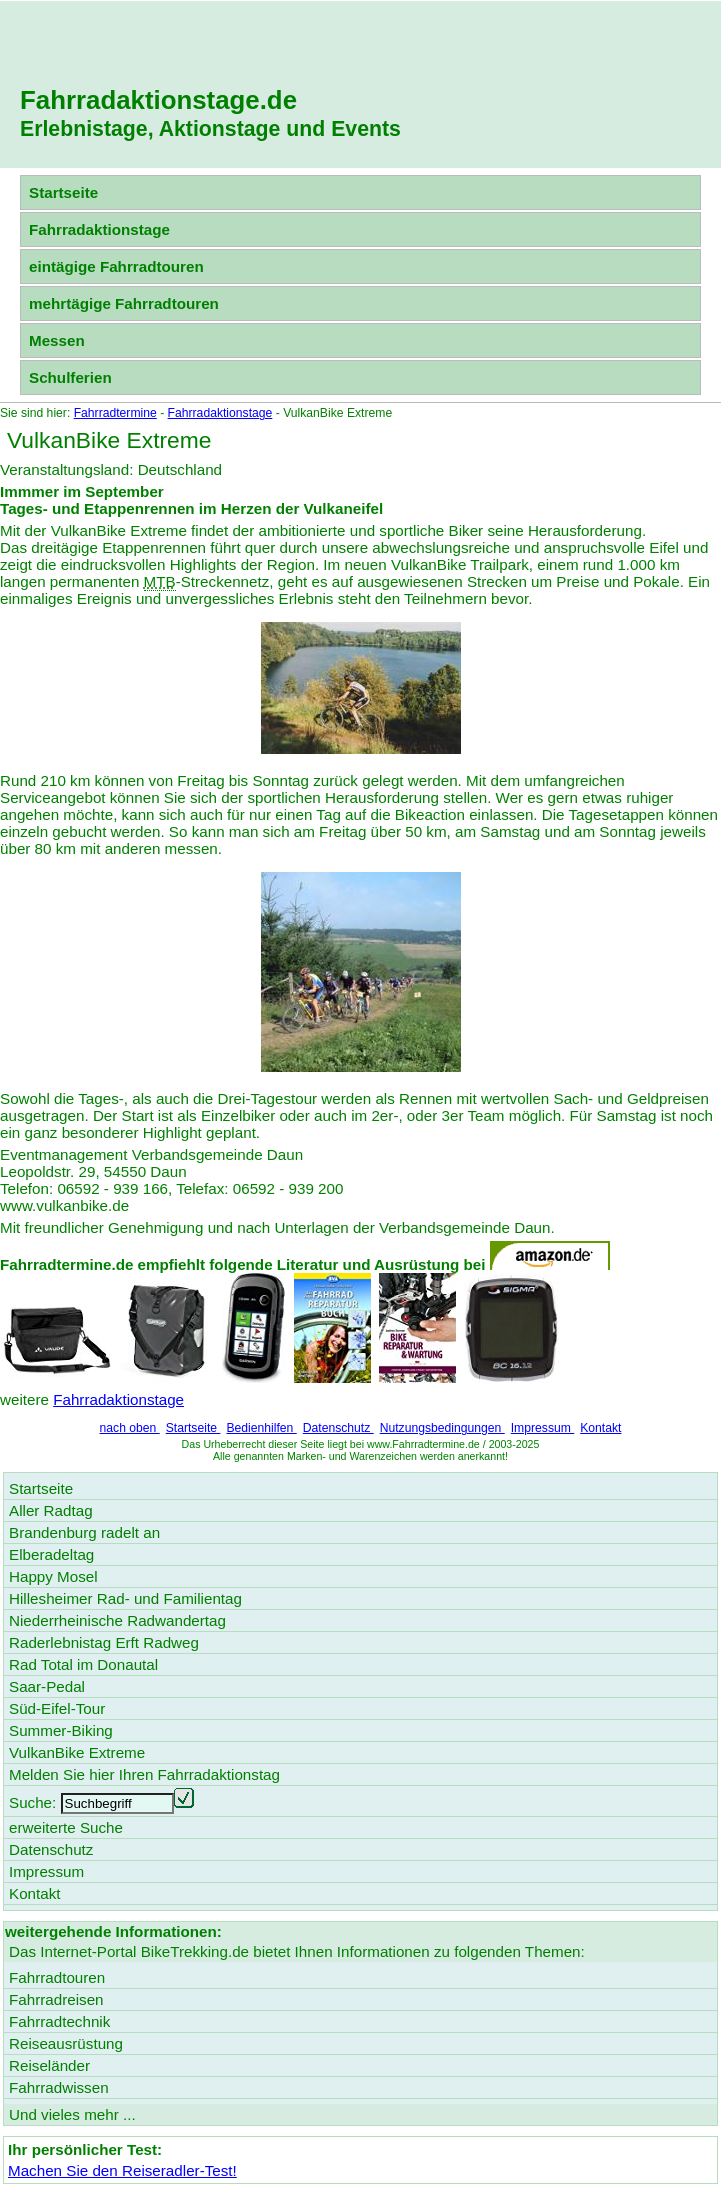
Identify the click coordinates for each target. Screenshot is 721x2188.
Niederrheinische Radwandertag (117, 1620)
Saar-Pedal (47, 1686)
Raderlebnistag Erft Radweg (104, 1642)
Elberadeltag (51, 1554)
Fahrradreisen (56, 1999)
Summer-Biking (61, 1730)
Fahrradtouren (57, 1977)
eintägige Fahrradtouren (116, 266)
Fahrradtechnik (59, 2021)
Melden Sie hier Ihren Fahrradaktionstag (144, 1774)
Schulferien (70, 377)
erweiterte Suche (66, 1827)
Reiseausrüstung (66, 2043)
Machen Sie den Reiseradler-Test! (122, 2170)
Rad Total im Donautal (83, 1664)
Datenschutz (338, 1428)
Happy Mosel (53, 1576)
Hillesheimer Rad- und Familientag (125, 1598)
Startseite (63, 192)
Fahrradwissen (59, 2087)
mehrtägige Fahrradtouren (124, 303)
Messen (57, 340)
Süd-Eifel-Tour (57, 1708)
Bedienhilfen (261, 1428)
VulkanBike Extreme (77, 1752)
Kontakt (600, 1428)
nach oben (130, 1428)
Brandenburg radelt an (84, 1532)
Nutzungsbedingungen (442, 1428)
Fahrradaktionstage (99, 229)
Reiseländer (49, 2065)
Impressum (543, 1428)
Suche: (32, 1802)
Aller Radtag (51, 1510)
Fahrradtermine (115, 413)
